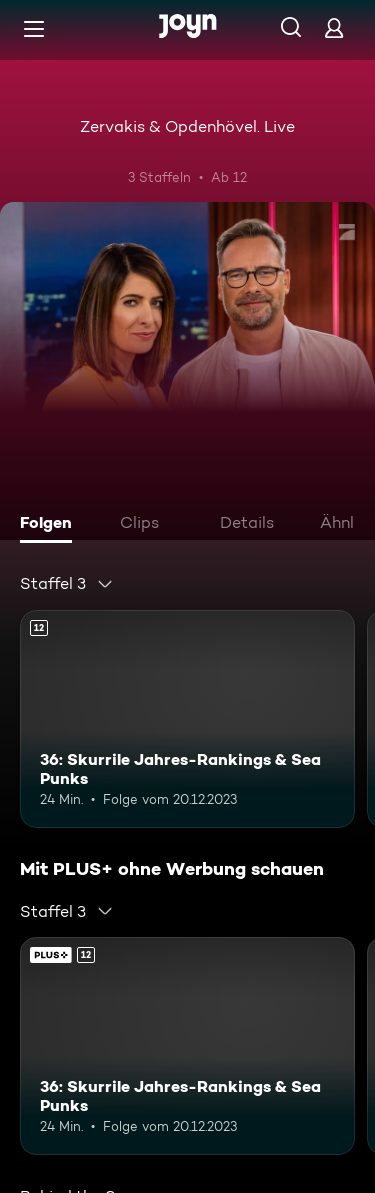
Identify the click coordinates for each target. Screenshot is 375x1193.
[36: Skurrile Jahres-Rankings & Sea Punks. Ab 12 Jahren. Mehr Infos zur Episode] (187, 719)
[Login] (334, 27)
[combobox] (67, 584)
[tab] (51, 525)
